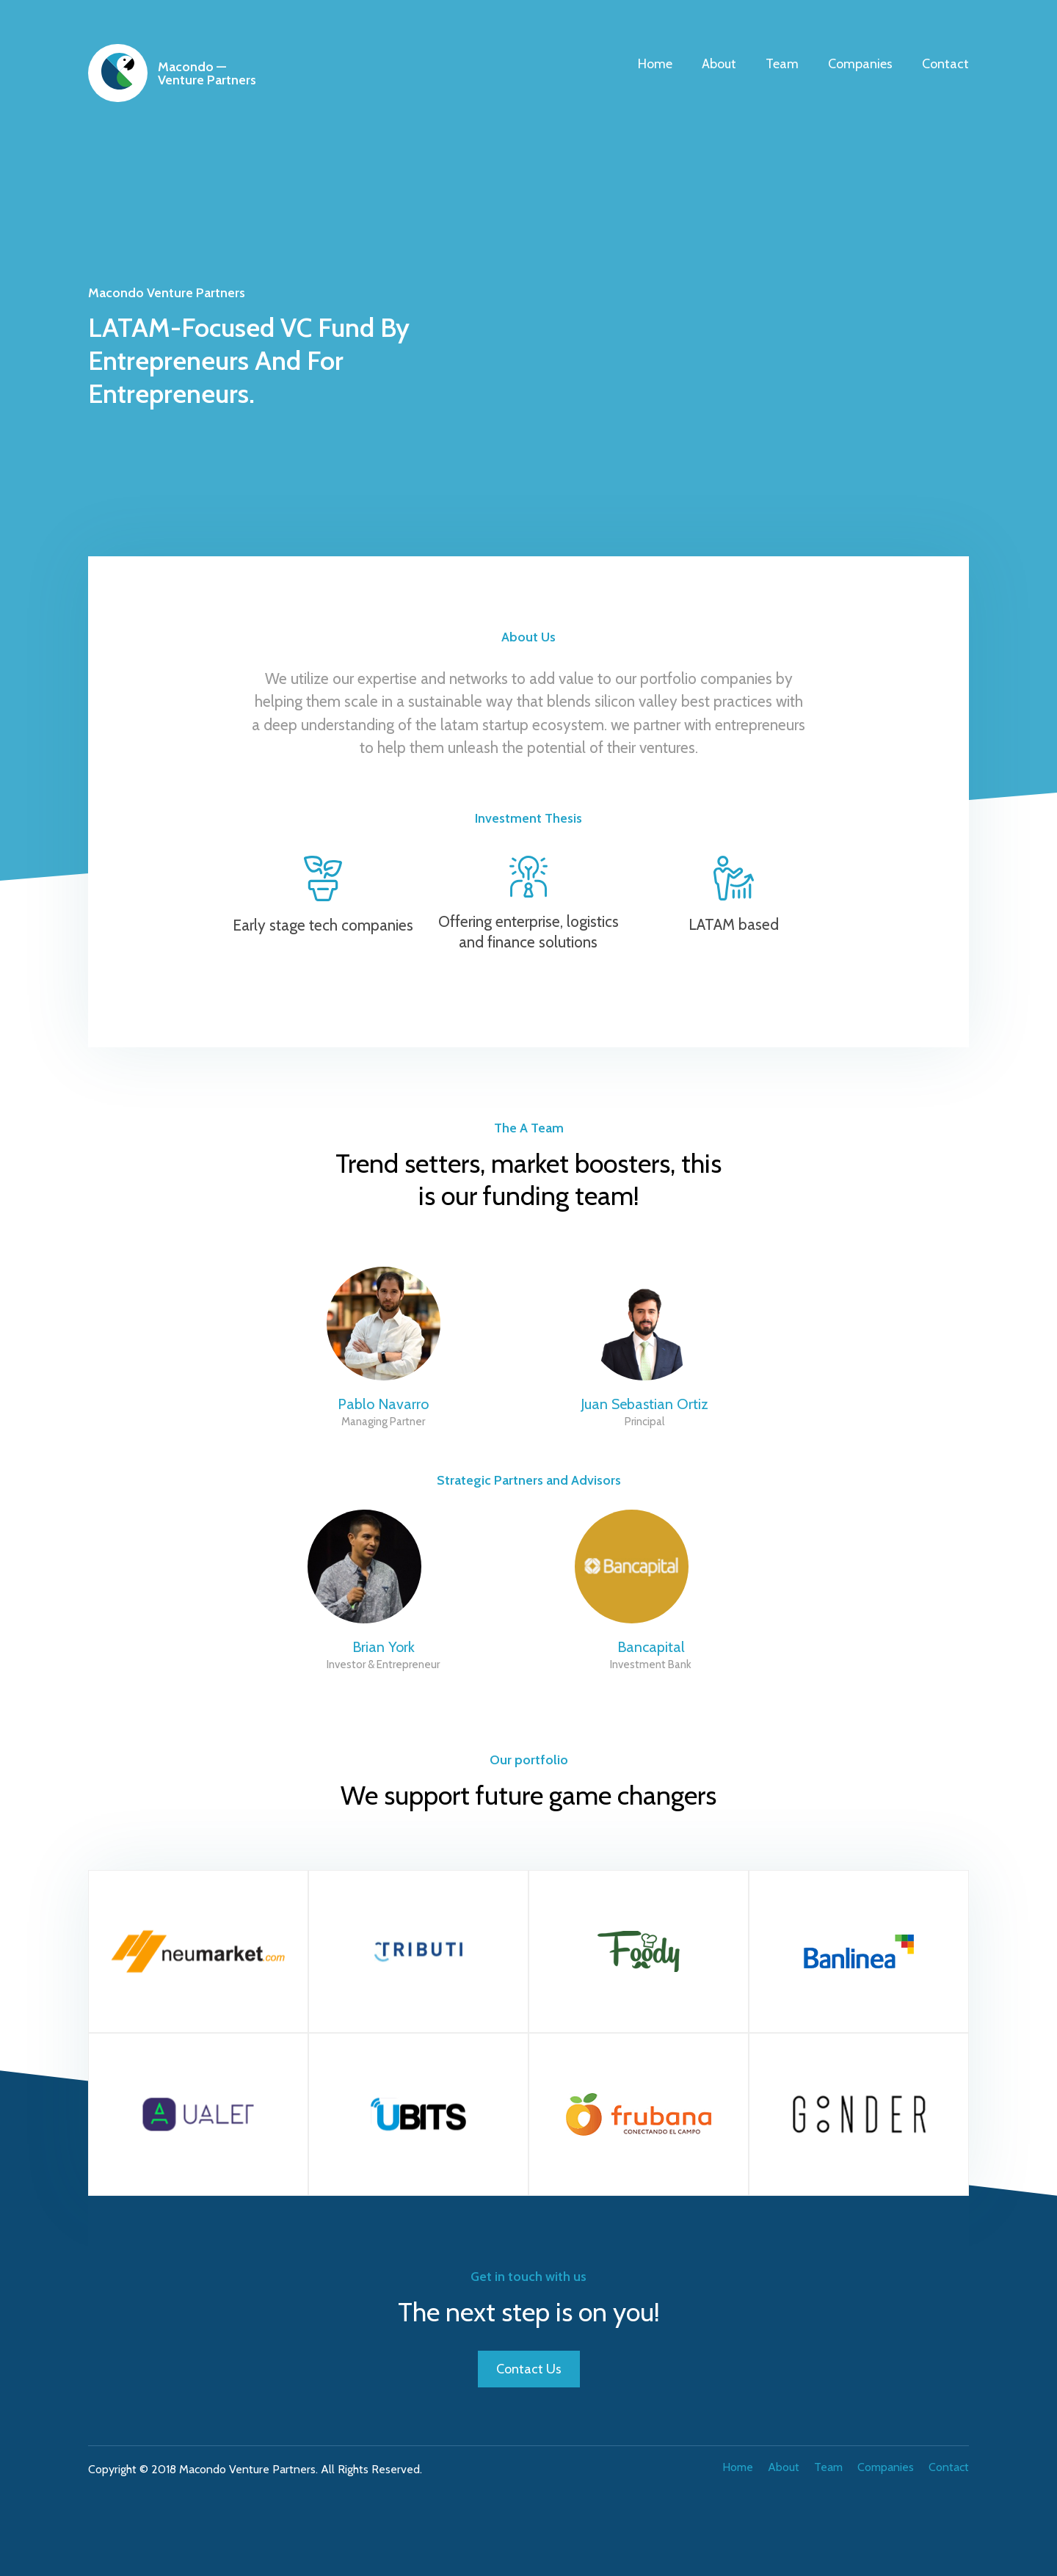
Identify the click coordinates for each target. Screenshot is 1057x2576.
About (719, 64)
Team (782, 64)
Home (655, 64)
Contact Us (529, 2369)
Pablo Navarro (383, 1404)
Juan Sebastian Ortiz (644, 1404)
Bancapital (651, 1647)
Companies (860, 64)
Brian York (383, 1647)
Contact (945, 64)
